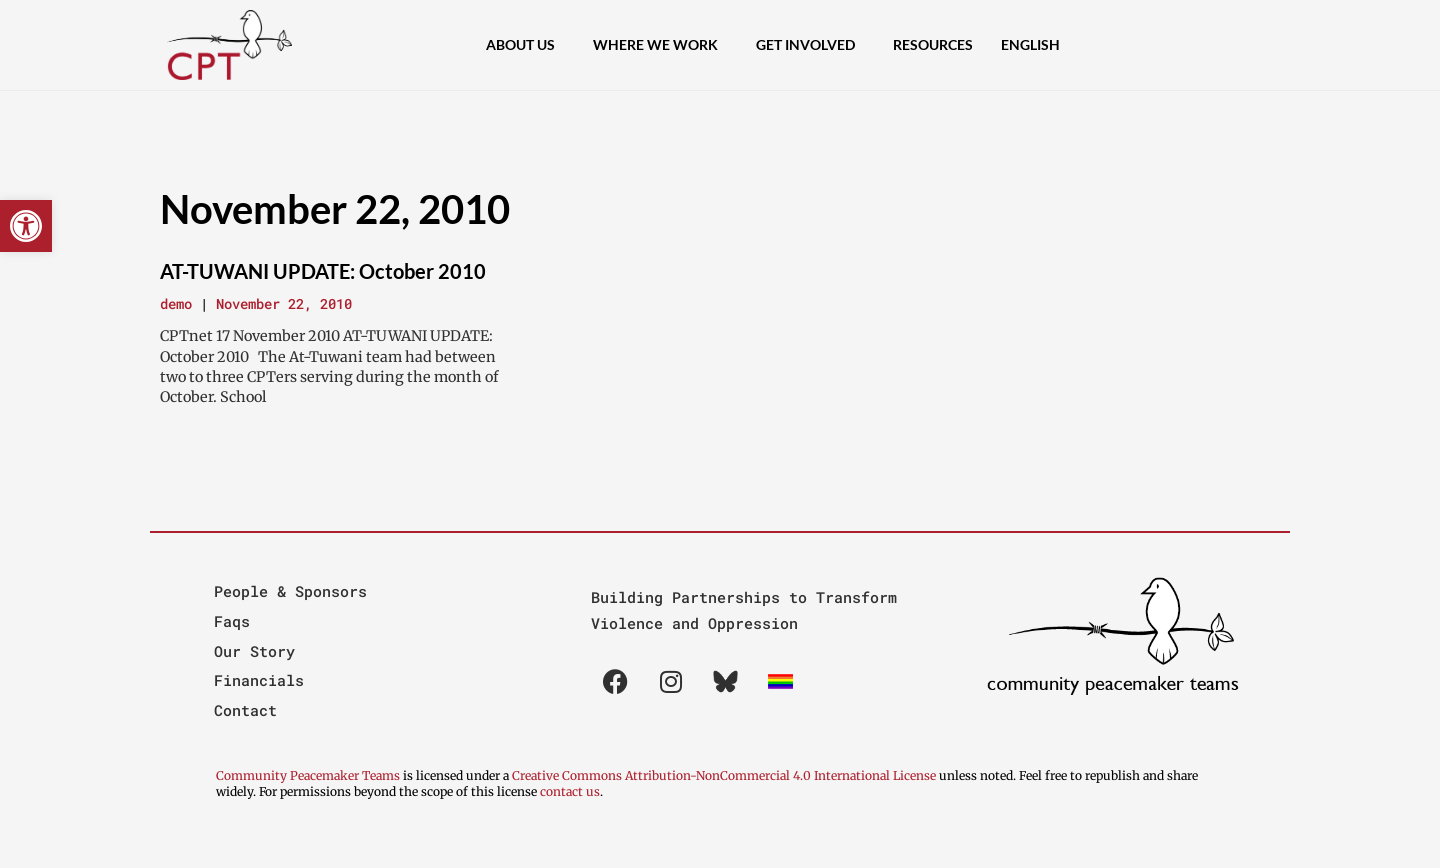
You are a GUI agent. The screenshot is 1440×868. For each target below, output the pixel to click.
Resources (933, 44)
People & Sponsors (290, 591)
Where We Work (660, 45)
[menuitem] (1035, 45)
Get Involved (810, 45)
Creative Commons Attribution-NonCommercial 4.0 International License (724, 775)
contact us (570, 791)
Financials (259, 680)
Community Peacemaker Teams (309, 775)
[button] (26, 226)
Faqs (232, 621)
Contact (245, 710)
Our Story (254, 651)
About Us (525, 45)
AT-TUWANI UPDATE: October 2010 (323, 271)
